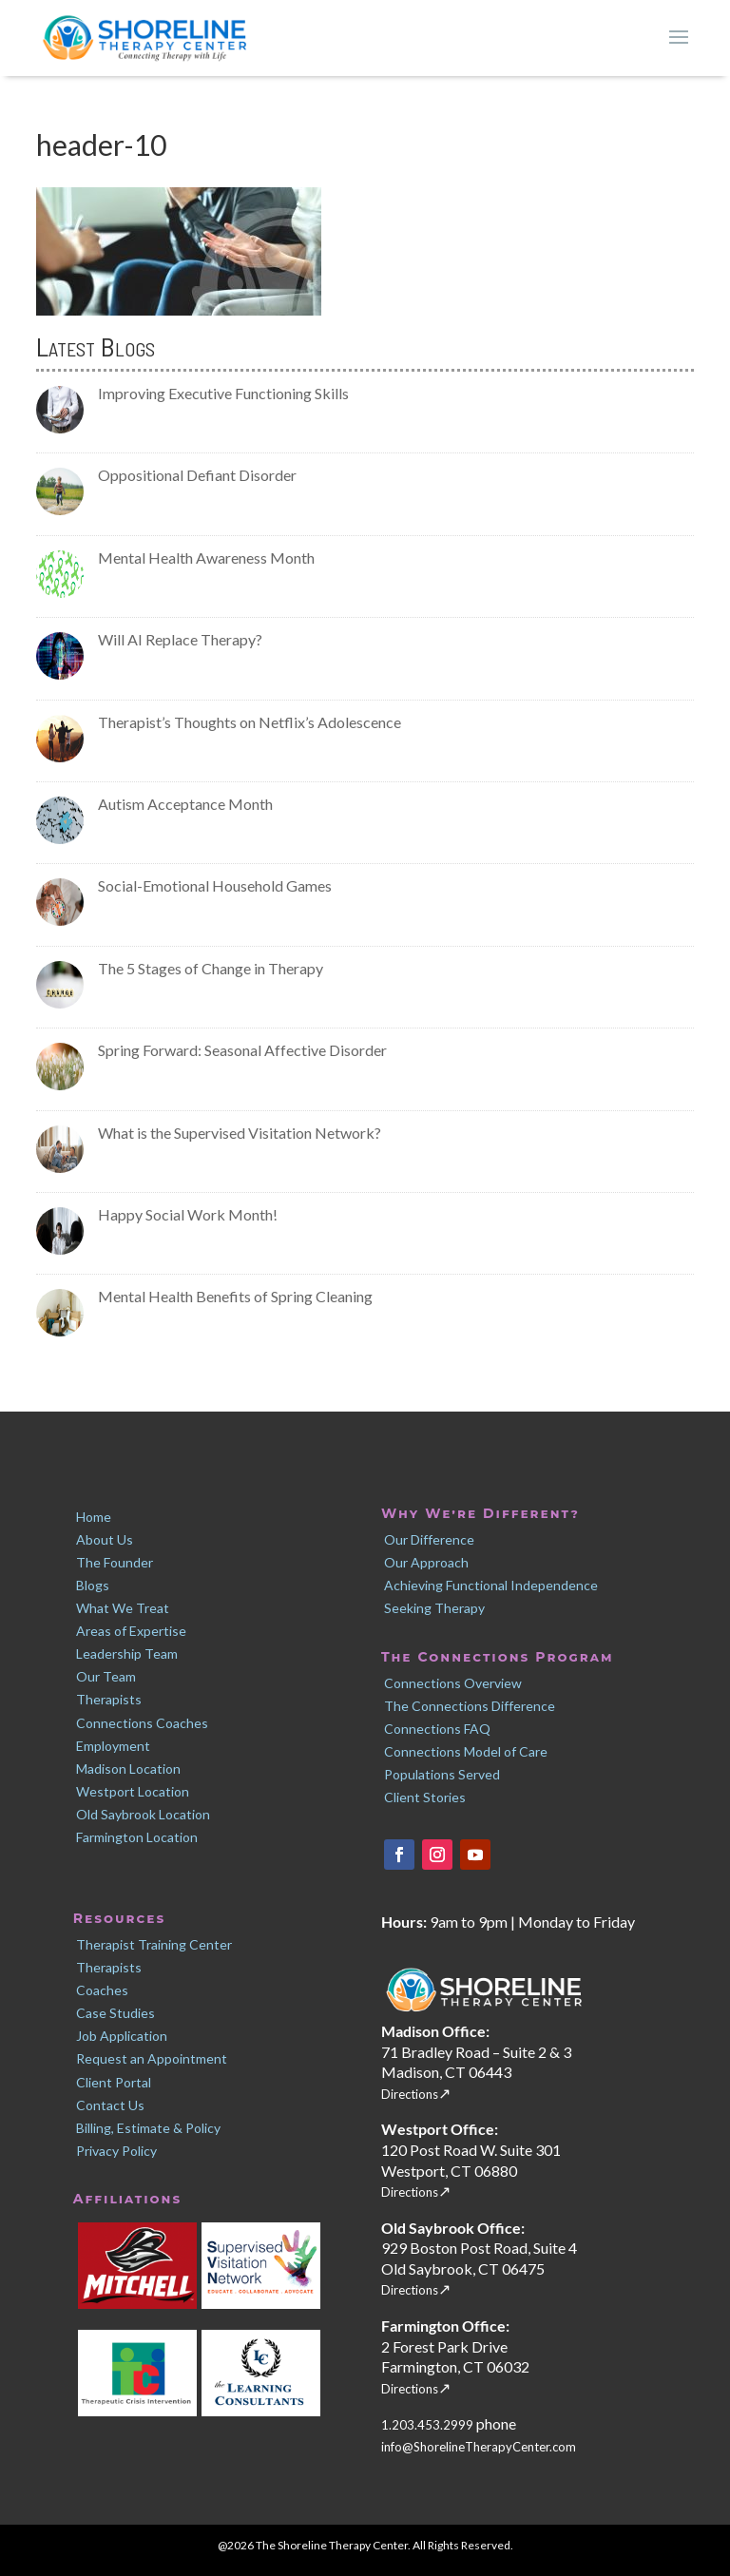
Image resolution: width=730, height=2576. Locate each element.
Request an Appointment (151, 2058)
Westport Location (132, 1791)
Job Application (121, 2036)
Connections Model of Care (466, 1751)
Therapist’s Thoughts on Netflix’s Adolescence (249, 722)
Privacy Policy (116, 2151)
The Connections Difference (469, 1706)
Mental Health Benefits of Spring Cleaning (235, 1296)
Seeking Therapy (434, 1608)
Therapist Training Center (154, 1944)
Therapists (109, 1699)
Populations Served (442, 1774)
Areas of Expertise (131, 1631)
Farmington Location (137, 1837)
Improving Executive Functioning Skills (223, 393)
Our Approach (426, 1562)
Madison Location (128, 1768)
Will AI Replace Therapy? (180, 639)
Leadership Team (127, 1653)
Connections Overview (453, 1683)
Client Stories (425, 1797)
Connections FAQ (437, 1729)
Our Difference (429, 1539)
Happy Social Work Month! (188, 1214)
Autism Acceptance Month (185, 804)
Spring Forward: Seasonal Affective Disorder (242, 1050)
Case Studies (115, 2013)
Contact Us (110, 2105)
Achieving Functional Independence (491, 1585)
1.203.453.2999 (428, 2424)
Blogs (92, 1585)
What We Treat (122, 1608)
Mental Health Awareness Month (206, 557)
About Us (104, 1539)
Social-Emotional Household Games (215, 885)
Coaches (102, 1990)
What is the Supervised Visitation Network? (239, 1133)
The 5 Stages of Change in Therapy (210, 968)
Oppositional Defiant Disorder (197, 475)
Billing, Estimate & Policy (148, 2128)
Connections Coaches (142, 1723)
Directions (409, 2094)
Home (93, 1517)
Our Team (106, 1676)
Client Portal (113, 2082)
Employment (113, 1746)
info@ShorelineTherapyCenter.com (478, 2446)
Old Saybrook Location (143, 1814)
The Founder (114, 1562)
